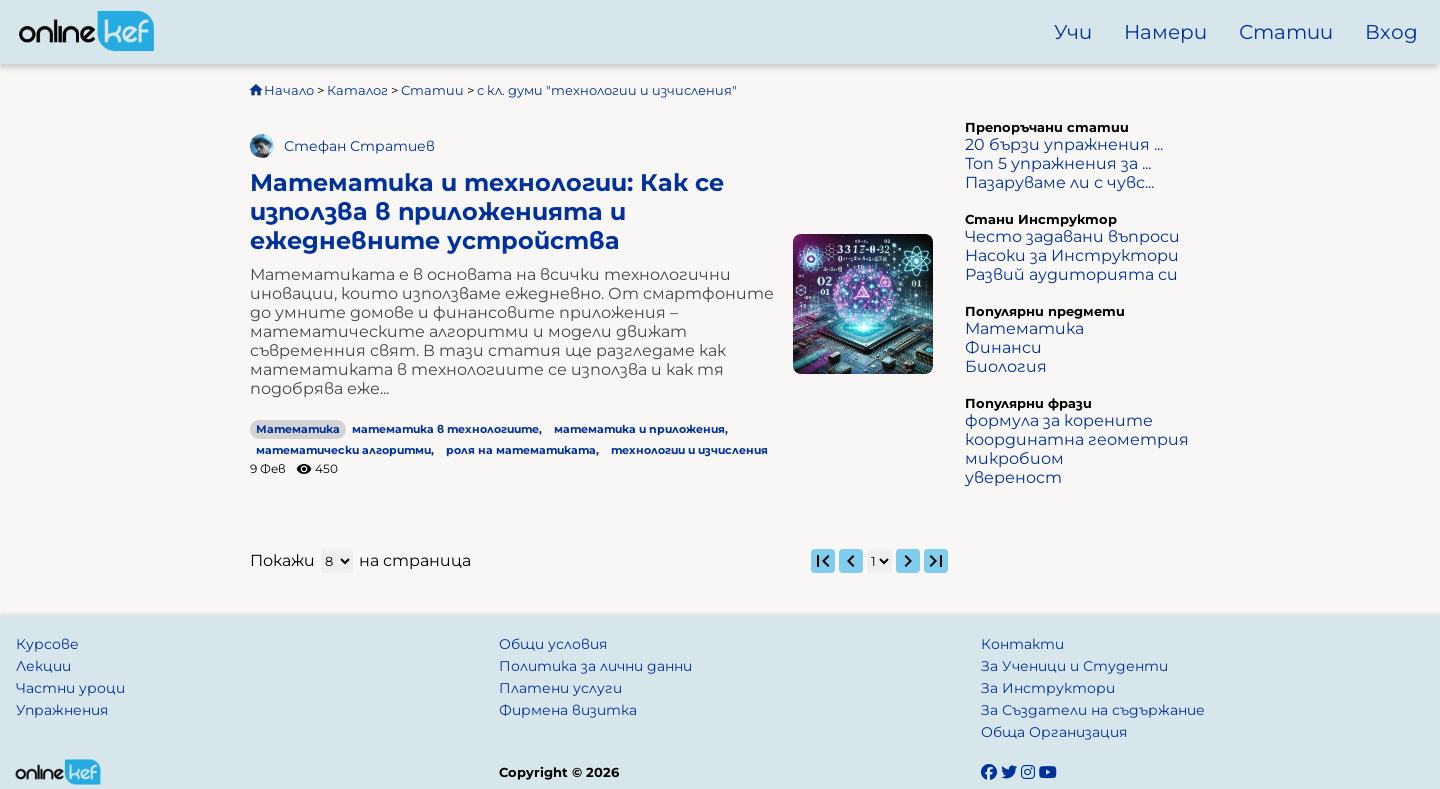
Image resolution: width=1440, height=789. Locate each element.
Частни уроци (70, 688)
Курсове (47, 644)
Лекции (43, 666)
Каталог (357, 90)
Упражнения (62, 710)
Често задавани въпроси (1072, 236)
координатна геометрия (1077, 439)
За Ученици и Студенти (1074, 666)
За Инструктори (1048, 688)
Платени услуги (560, 688)
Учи (1073, 32)
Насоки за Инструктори (1072, 255)
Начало (281, 90)
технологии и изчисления (689, 450)
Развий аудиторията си (1071, 274)
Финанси (1003, 347)
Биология (1006, 366)
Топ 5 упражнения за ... (1058, 163)
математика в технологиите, (447, 429)
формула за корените (1059, 420)
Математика (298, 429)
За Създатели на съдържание (1093, 710)
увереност (1013, 477)
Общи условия (553, 644)
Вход (1391, 32)
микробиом (1014, 458)
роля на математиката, (522, 450)
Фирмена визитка (568, 710)
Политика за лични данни (595, 666)
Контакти (1022, 644)
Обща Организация (1054, 732)
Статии (1286, 32)
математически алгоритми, (345, 450)
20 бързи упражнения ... (1064, 144)
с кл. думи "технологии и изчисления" (607, 90)
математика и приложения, (641, 429)
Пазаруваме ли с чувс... (1059, 182)
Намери (1165, 32)
